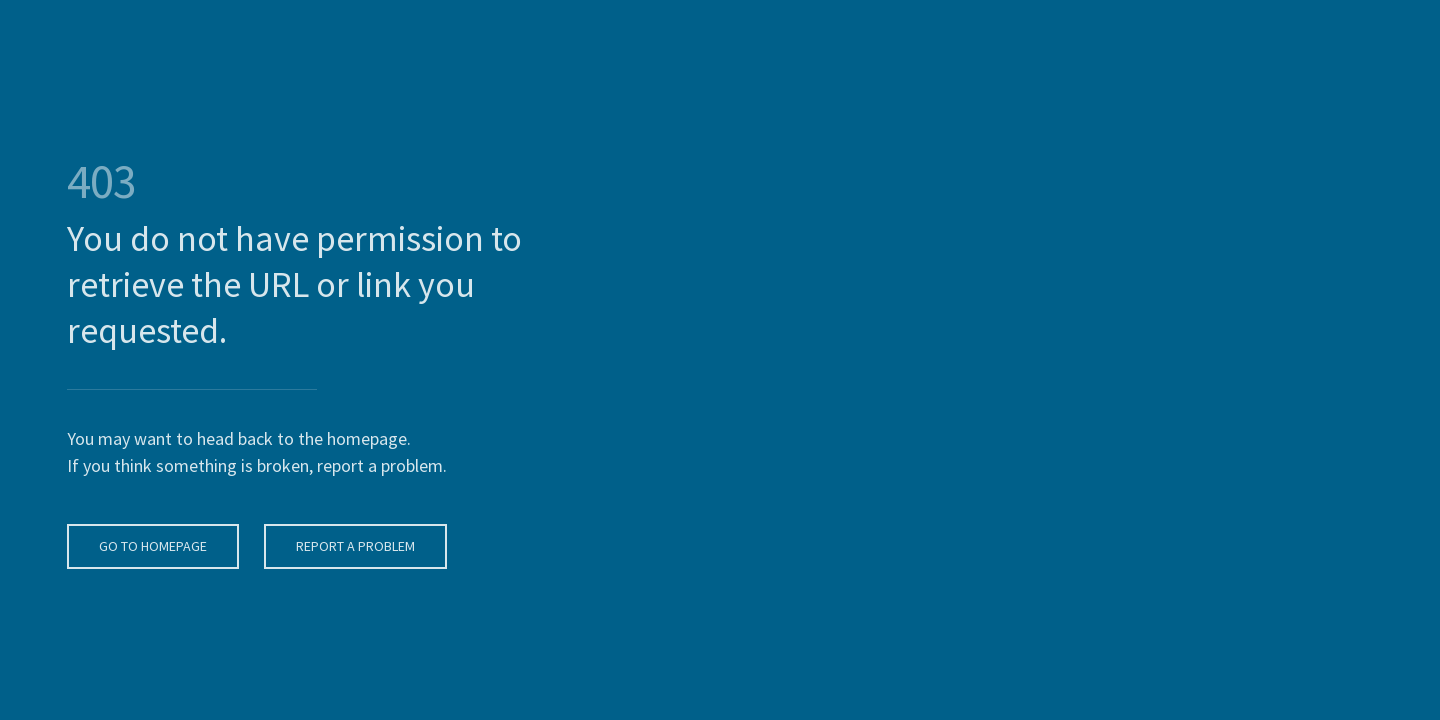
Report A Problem (353, 546)
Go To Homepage (151, 546)
